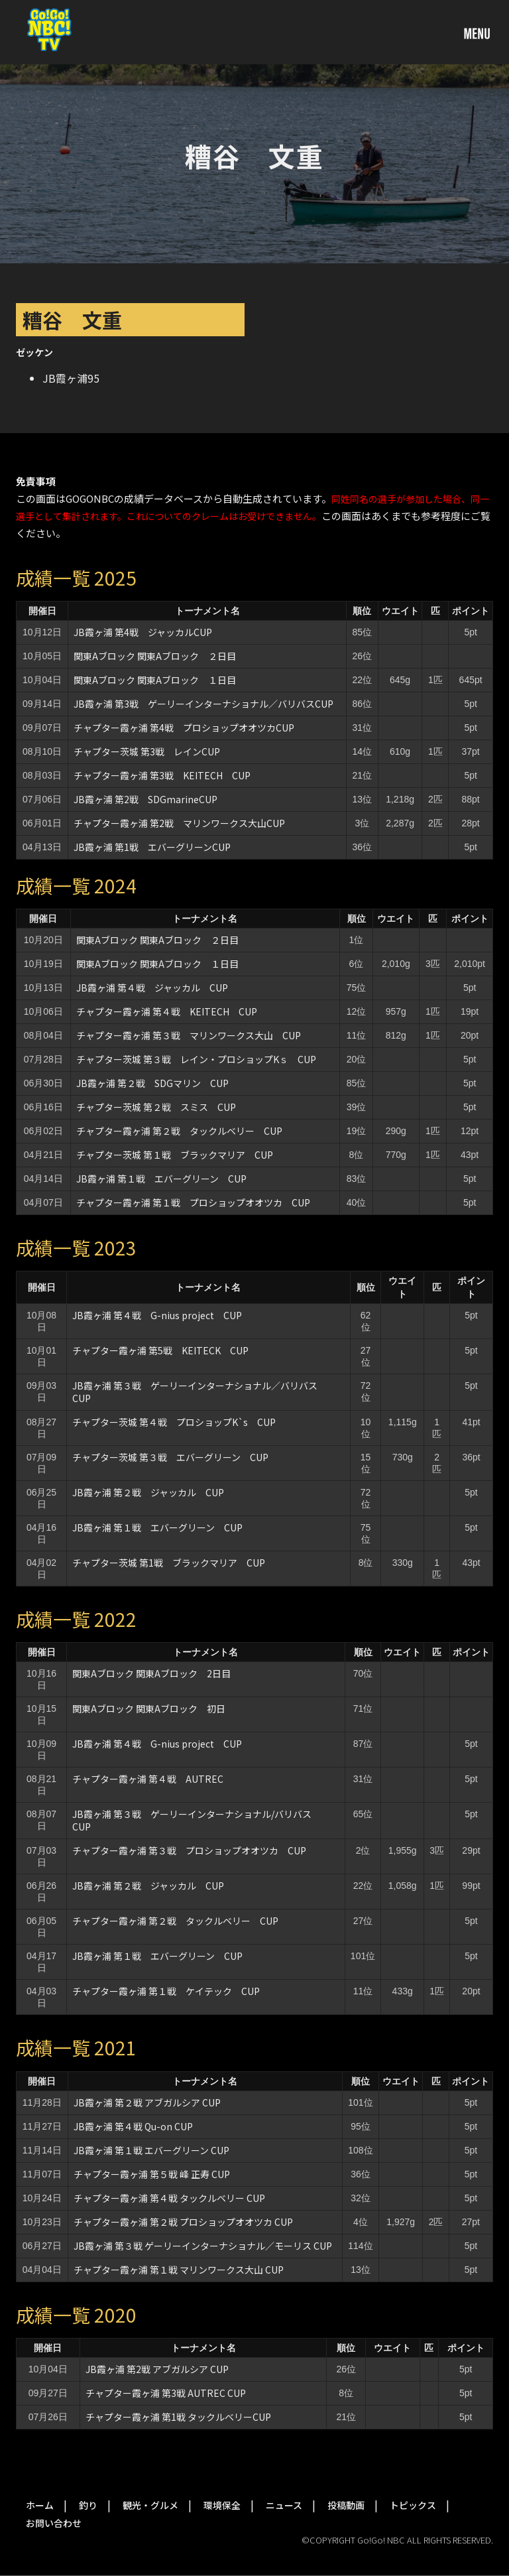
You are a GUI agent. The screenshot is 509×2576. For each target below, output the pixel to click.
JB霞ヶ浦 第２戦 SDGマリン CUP (152, 1083)
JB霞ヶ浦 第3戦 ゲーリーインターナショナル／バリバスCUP (203, 703)
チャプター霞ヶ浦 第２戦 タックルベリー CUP (179, 1130)
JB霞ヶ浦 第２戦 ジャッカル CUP (148, 1492)
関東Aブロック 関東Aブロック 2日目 (151, 1673)
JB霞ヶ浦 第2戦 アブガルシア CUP (161, 2369)
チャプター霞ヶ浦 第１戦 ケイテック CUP (166, 1991)
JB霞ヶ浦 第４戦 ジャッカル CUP (152, 987)
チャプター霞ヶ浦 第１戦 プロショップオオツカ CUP (193, 1202)
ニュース (284, 2505)
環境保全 (222, 2505)
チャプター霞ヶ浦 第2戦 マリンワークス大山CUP (179, 823)
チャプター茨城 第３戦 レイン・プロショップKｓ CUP (196, 1059)
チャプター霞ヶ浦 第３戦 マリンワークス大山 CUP (188, 1035)
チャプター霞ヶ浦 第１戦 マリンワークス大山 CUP (179, 2269)
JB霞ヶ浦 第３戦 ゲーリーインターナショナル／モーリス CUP (203, 2245)
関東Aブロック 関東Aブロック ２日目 (155, 656)
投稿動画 (346, 2505)
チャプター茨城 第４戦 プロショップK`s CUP (174, 1422)
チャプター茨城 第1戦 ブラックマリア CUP (168, 1562)
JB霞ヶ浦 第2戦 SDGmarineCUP (145, 799)
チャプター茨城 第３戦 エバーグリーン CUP (170, 1457)
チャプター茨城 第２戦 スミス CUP (156, 1107)
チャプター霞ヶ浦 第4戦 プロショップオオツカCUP (184, 727)
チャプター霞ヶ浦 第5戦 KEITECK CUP (160, 1350)
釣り (88, 2505)
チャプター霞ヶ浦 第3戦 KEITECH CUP (162, 775)
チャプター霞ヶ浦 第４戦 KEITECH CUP (166, 1011)
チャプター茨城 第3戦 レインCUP (147, 751)
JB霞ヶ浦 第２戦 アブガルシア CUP (147, 2102)
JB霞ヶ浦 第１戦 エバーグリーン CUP (161, 1178)
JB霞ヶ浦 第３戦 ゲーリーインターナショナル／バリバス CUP (199, 1392)
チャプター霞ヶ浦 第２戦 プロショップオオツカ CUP (183, 2221)
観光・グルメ (150, 2505)
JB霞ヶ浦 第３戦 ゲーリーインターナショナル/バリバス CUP (196, 1820)
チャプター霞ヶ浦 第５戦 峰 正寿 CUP (152, 2174)
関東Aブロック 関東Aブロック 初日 (148, 1708)
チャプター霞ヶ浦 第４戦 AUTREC (147, 1778)
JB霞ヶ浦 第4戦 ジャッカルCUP (143, 632)
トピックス (413, 2505)
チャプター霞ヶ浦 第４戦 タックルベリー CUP (169, 2198)
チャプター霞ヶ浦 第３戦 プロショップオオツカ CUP (189, 1850)
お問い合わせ (54, 2523)
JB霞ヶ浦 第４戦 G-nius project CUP (157, 1315)
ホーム (40, 2505)
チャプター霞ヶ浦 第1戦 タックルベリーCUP (178, 2416)
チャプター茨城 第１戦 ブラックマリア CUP (174, 1154)
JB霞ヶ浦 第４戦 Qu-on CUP (133, 2126)
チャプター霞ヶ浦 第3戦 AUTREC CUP (165, 2393)
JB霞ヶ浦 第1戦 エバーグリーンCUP (152, 847)
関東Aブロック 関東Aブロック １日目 (155, 679)
